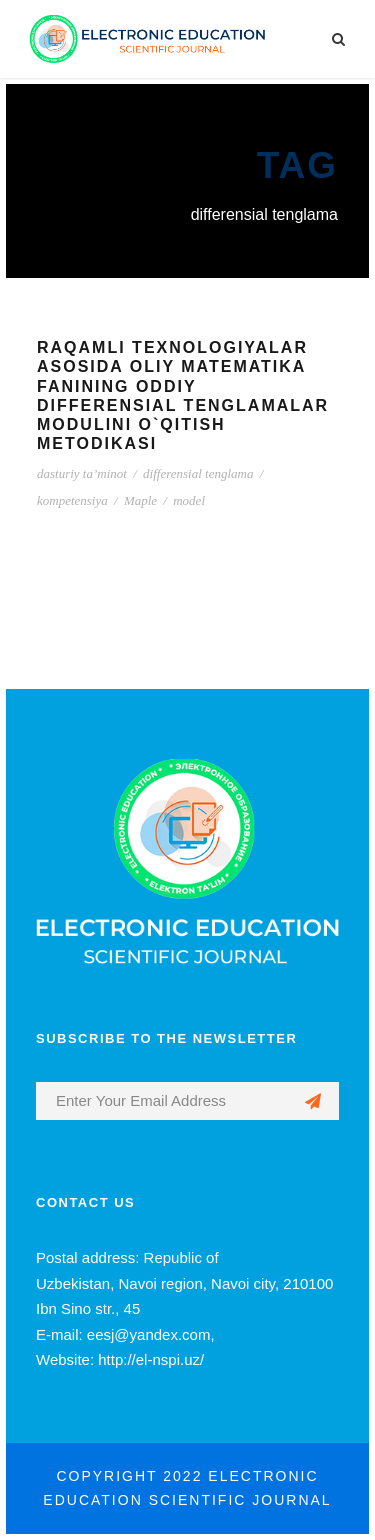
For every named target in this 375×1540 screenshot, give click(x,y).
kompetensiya (72, 500)
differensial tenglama (198, 473)
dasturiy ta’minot (82, 473)
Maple (140, 500)
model (189, 500)
